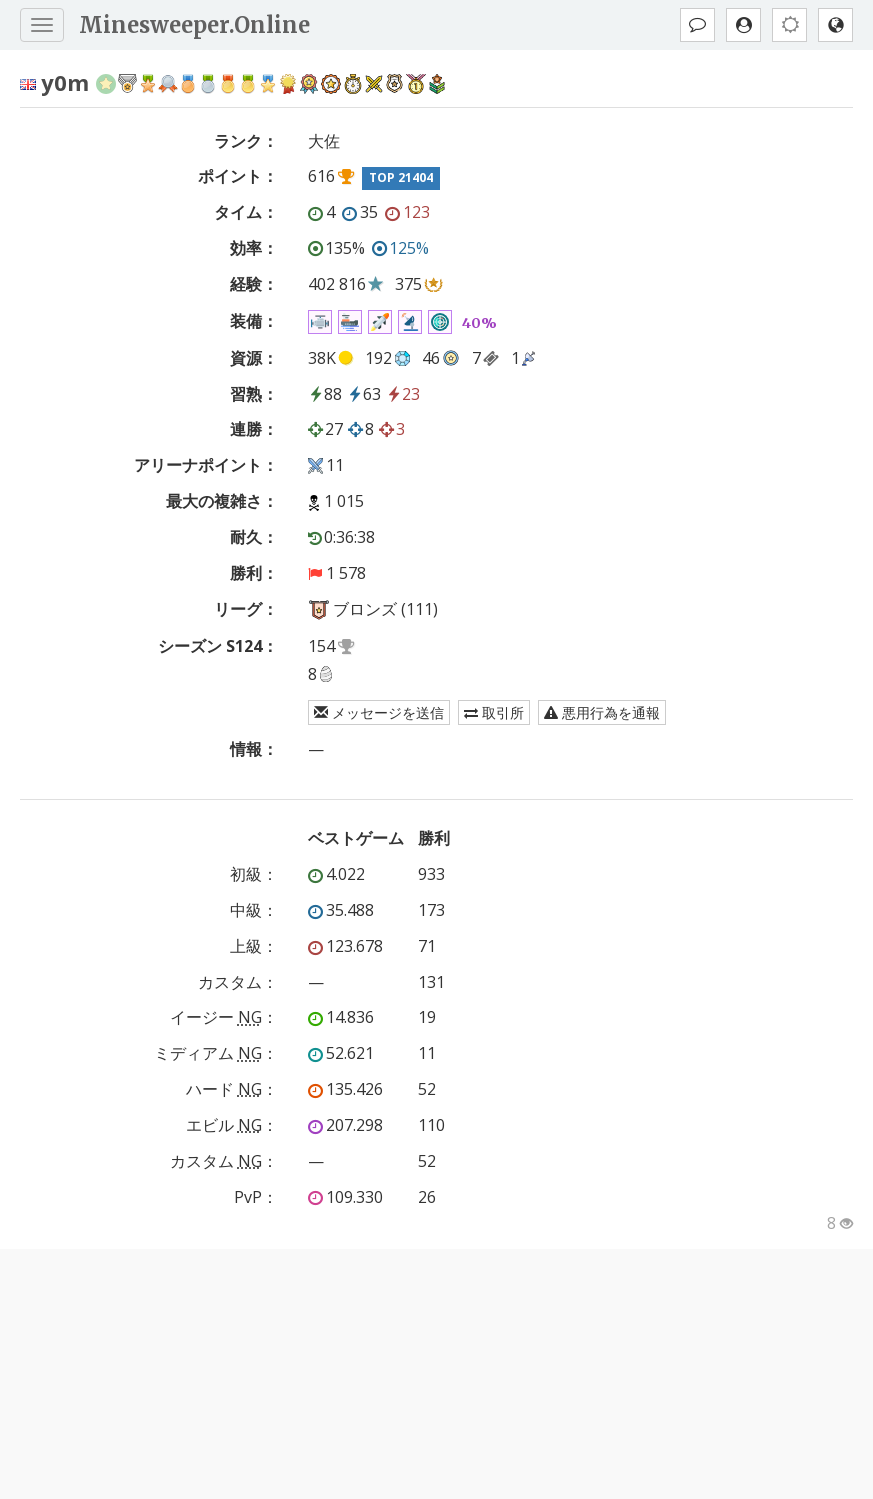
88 (325, 394)
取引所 (494, 712)
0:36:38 (341, 537)
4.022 (336, 874)
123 (407, 212)
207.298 (345, 1125)
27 (325, 429)
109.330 (345, 1197)
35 (360, 212)
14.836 (341, 1017)
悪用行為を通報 (602, 712)
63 (364, 394)
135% (336, 248)
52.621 (341, 1053)
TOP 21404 (401, 177)
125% (400, 248)
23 (403, 394)
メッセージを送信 (379, 712)
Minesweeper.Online (194, 25)
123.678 (345, 946)
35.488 (341, 910)
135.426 (345, 1089)
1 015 (344, 501)
